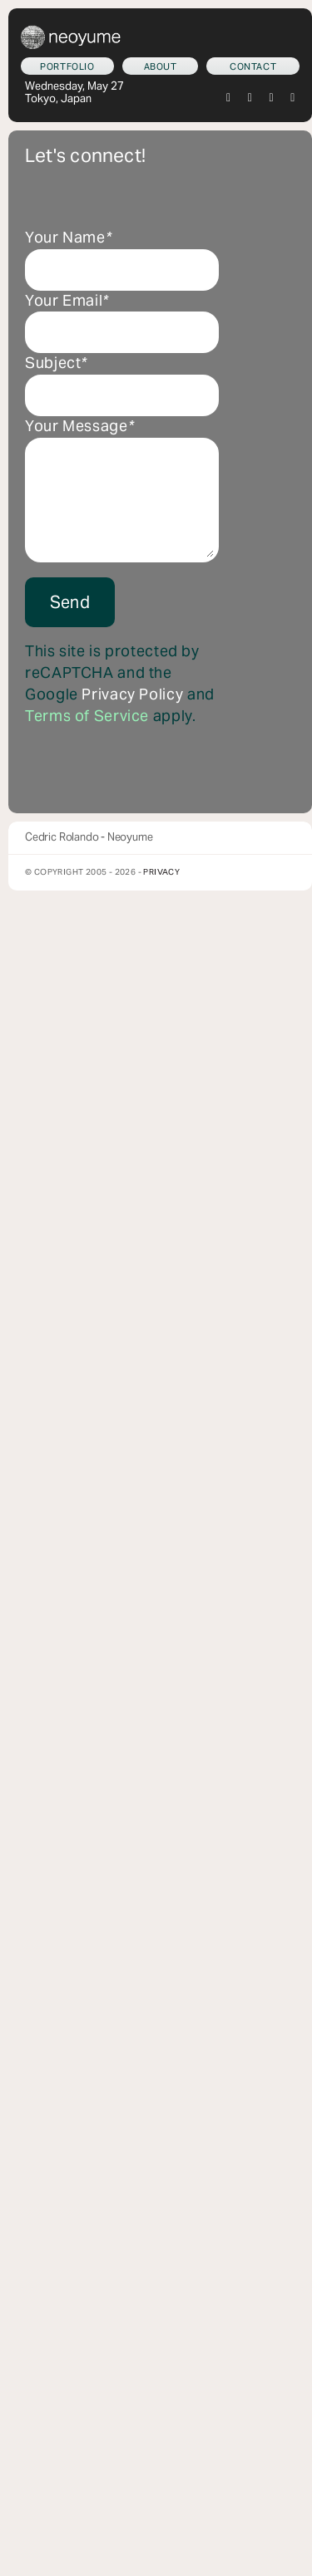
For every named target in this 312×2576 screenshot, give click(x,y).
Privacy (161, 871)
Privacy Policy (132, 694)
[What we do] (67, 66)
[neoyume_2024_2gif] (71, 31)
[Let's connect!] (253, 66)
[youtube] (292, 98)
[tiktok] (272, 98)
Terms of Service (87, 716)
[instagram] (250, 98)
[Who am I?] (160, 66)
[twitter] (228, 98)
